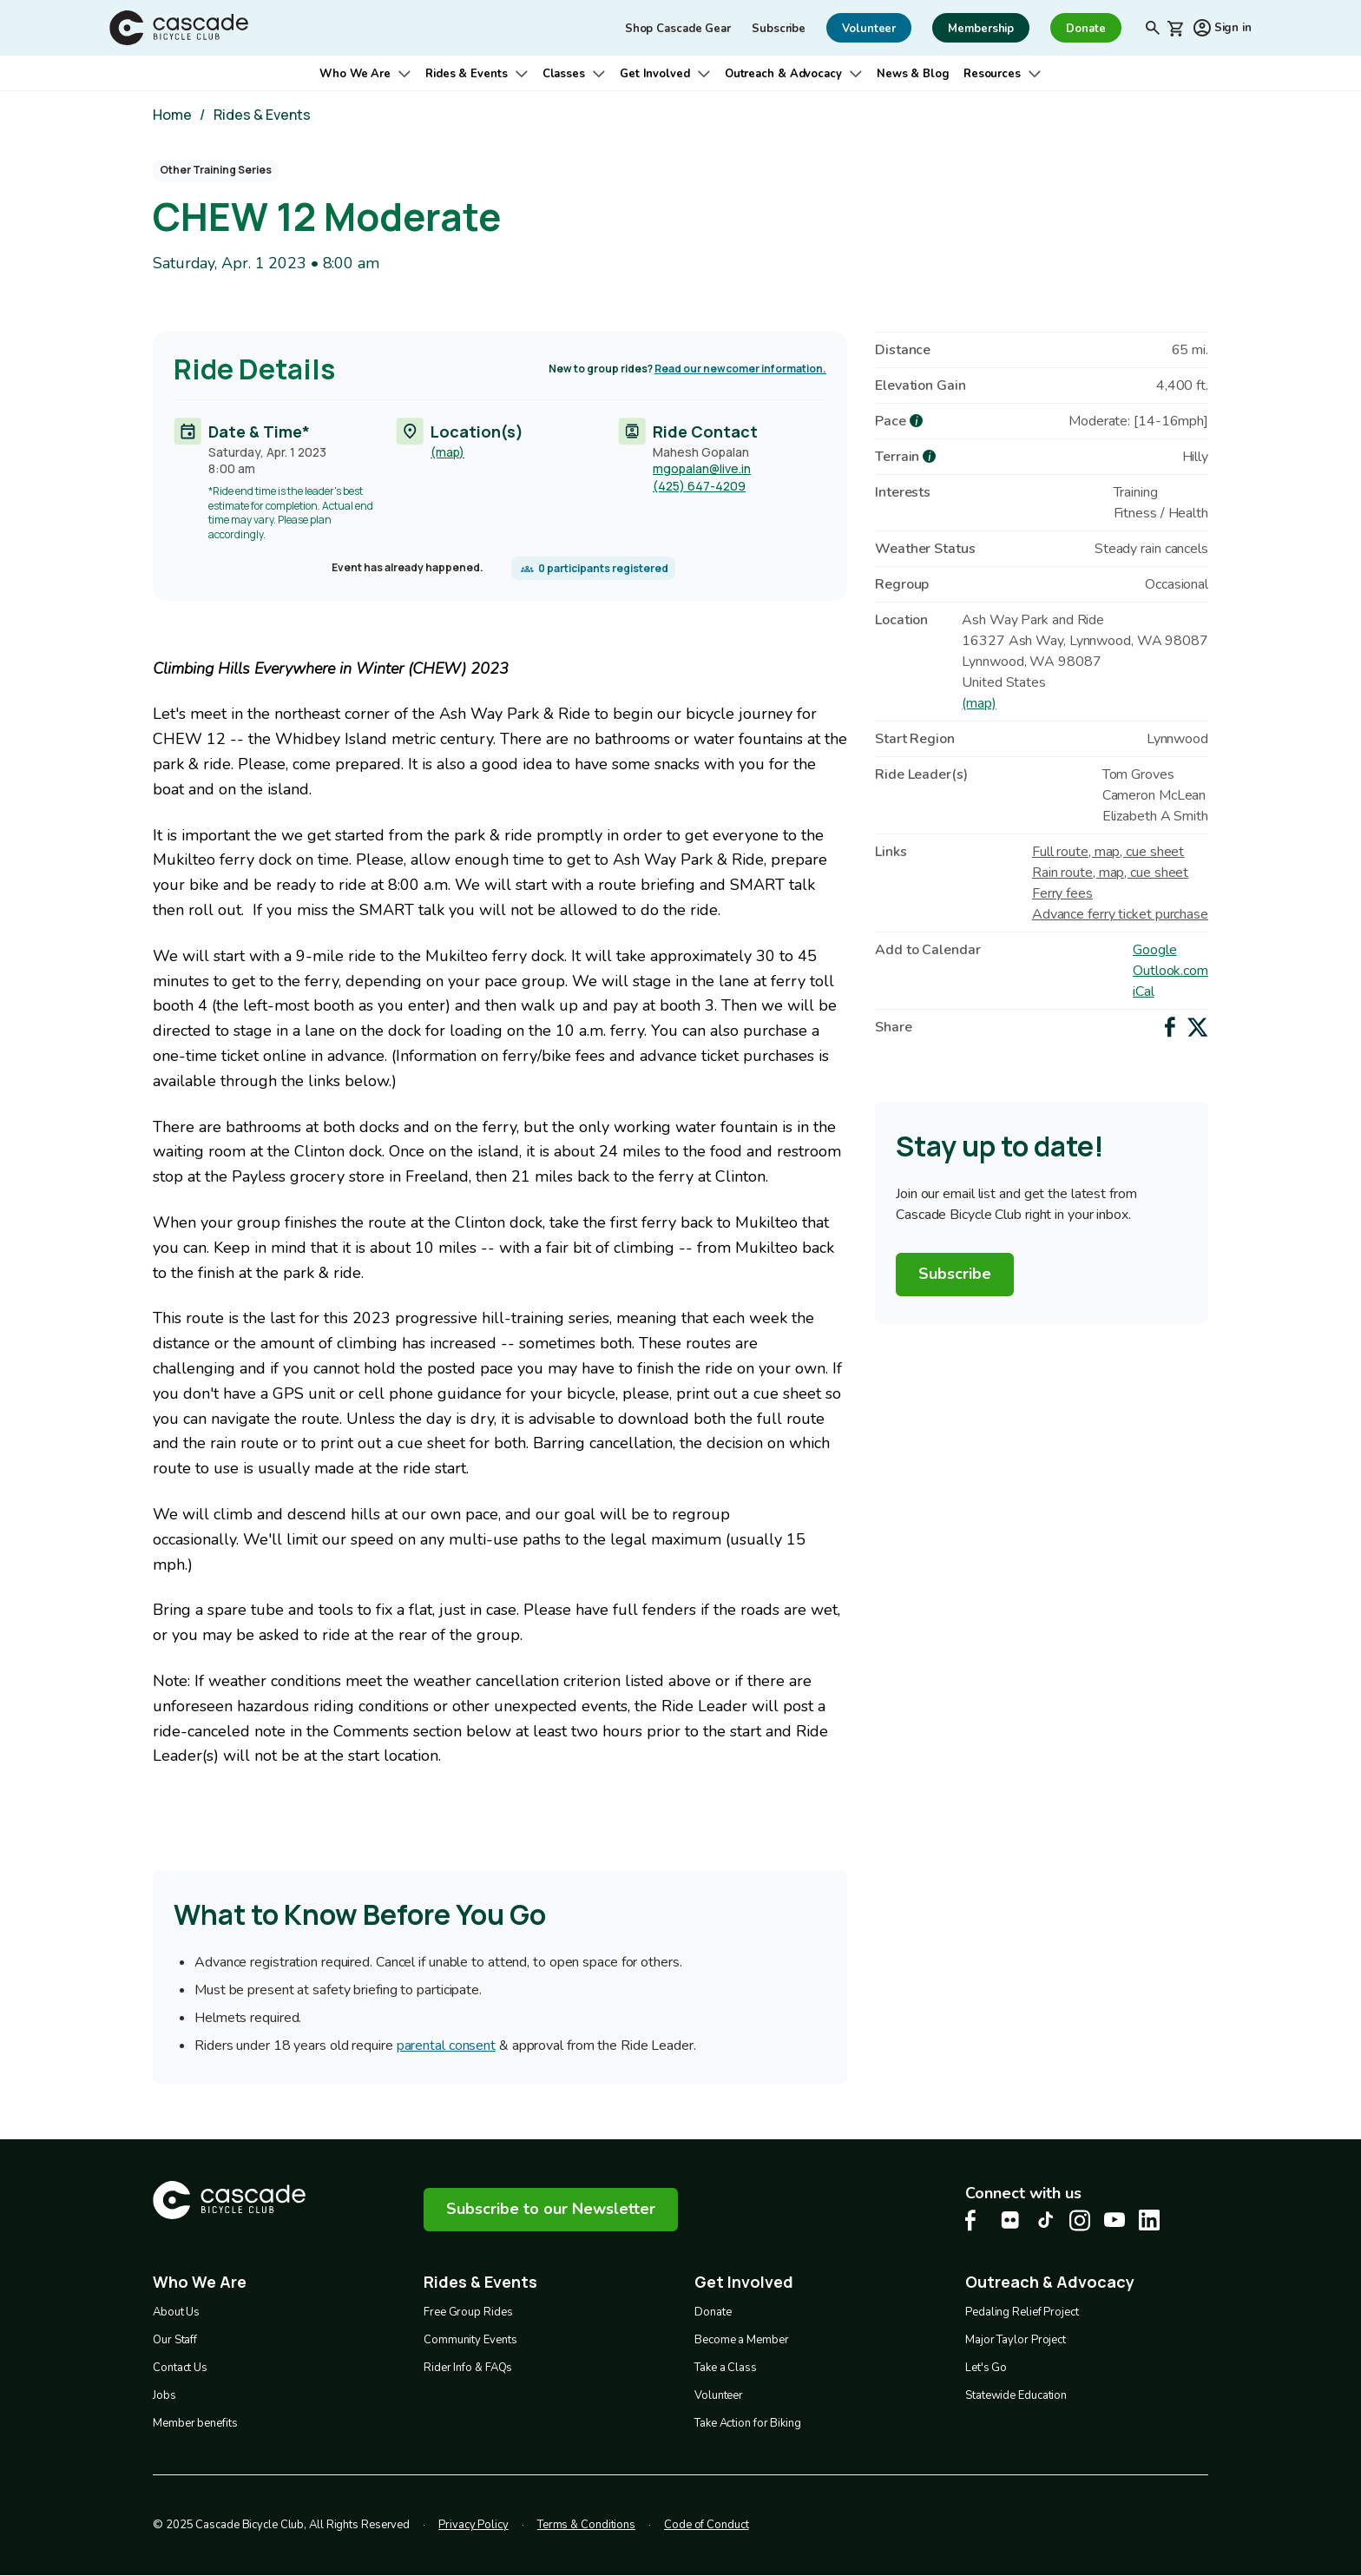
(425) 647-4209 (699, 486)
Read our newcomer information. (740, 368)
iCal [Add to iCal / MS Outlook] (1143, 991)
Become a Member (741, 2340)
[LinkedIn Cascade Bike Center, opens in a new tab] (1149, 2220)
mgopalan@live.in (702, 468)
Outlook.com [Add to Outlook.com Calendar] (1170, 970)
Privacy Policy (473, 2525)
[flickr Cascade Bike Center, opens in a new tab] (1010, 2220)
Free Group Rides (468, 2312)
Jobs (164, 2395)
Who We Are (355, 74)
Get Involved (655, 74)
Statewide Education (1016, 2395)
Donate (712, 2312)
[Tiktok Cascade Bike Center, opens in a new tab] (1045, 2219)
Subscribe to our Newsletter (550, 2208)
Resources (992, 74)
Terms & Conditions (586, 2525)
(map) (447, 451)
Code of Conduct (706, 2525)
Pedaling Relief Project (1022, 2312)
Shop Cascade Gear (678, 28)
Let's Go (986, 2367)
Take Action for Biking (747, 2423)
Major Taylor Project (1015, 2340)
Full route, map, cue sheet (1108, 851)
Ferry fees (1062, 893)
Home (172, 114)
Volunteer (718, 2395)
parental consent (446, 2045)
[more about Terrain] (929, 456)
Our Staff (175, 2340)
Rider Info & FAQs (468, 2367)
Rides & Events (466, 74)
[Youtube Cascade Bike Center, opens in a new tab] (1114, 2219)
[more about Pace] (916, 420)
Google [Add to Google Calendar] (1154, 949)
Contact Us (180, 2367)
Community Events (470, 2340)
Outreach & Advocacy (783, 74)
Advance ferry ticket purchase (1120, 914)
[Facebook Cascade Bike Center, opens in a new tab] (975, 2220)
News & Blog (913, 74)
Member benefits (195, 2423)
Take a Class (725, 2367)
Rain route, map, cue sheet (1110, 872)
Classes (563, 74)
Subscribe (778, 28)
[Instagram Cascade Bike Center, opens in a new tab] (1079, 2220)
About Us (176, 2312)
